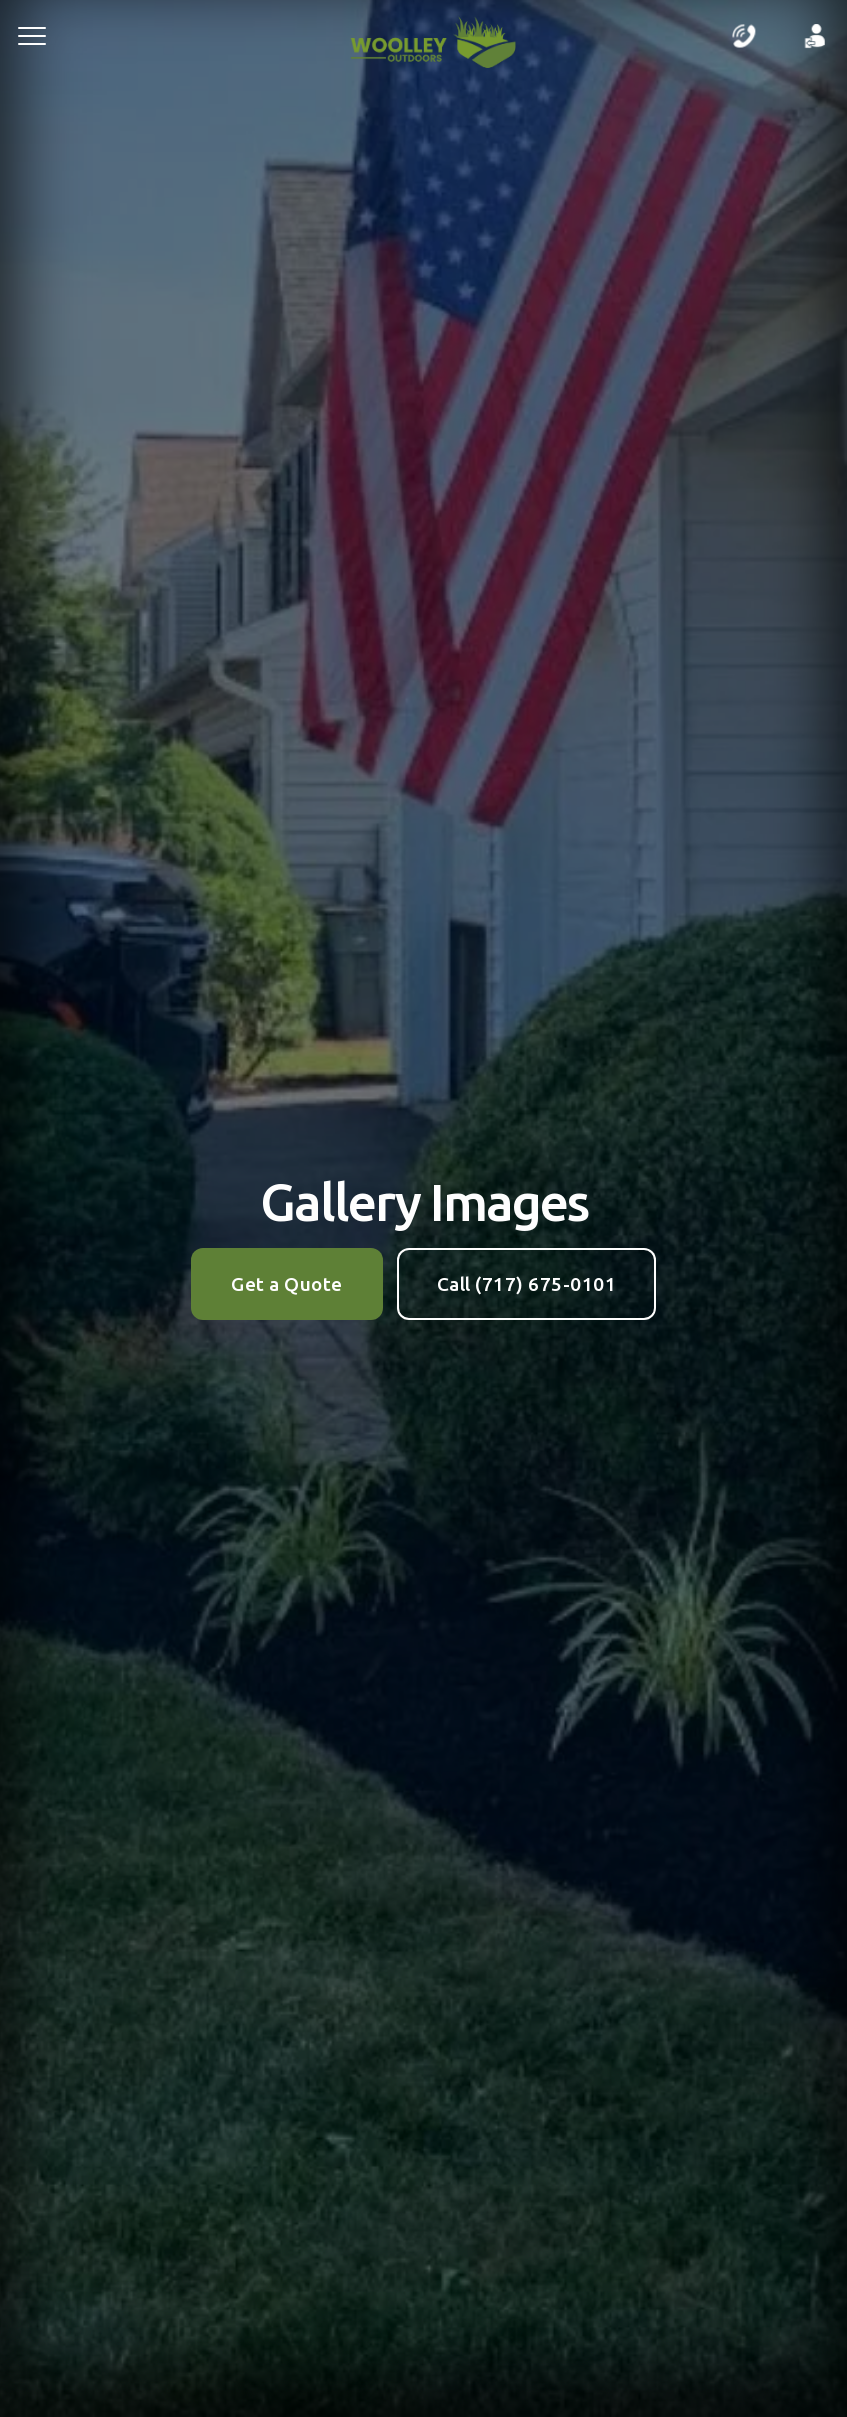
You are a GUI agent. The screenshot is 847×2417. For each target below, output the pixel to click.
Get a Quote (287, 1284)
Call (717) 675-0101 (527, 1284)
